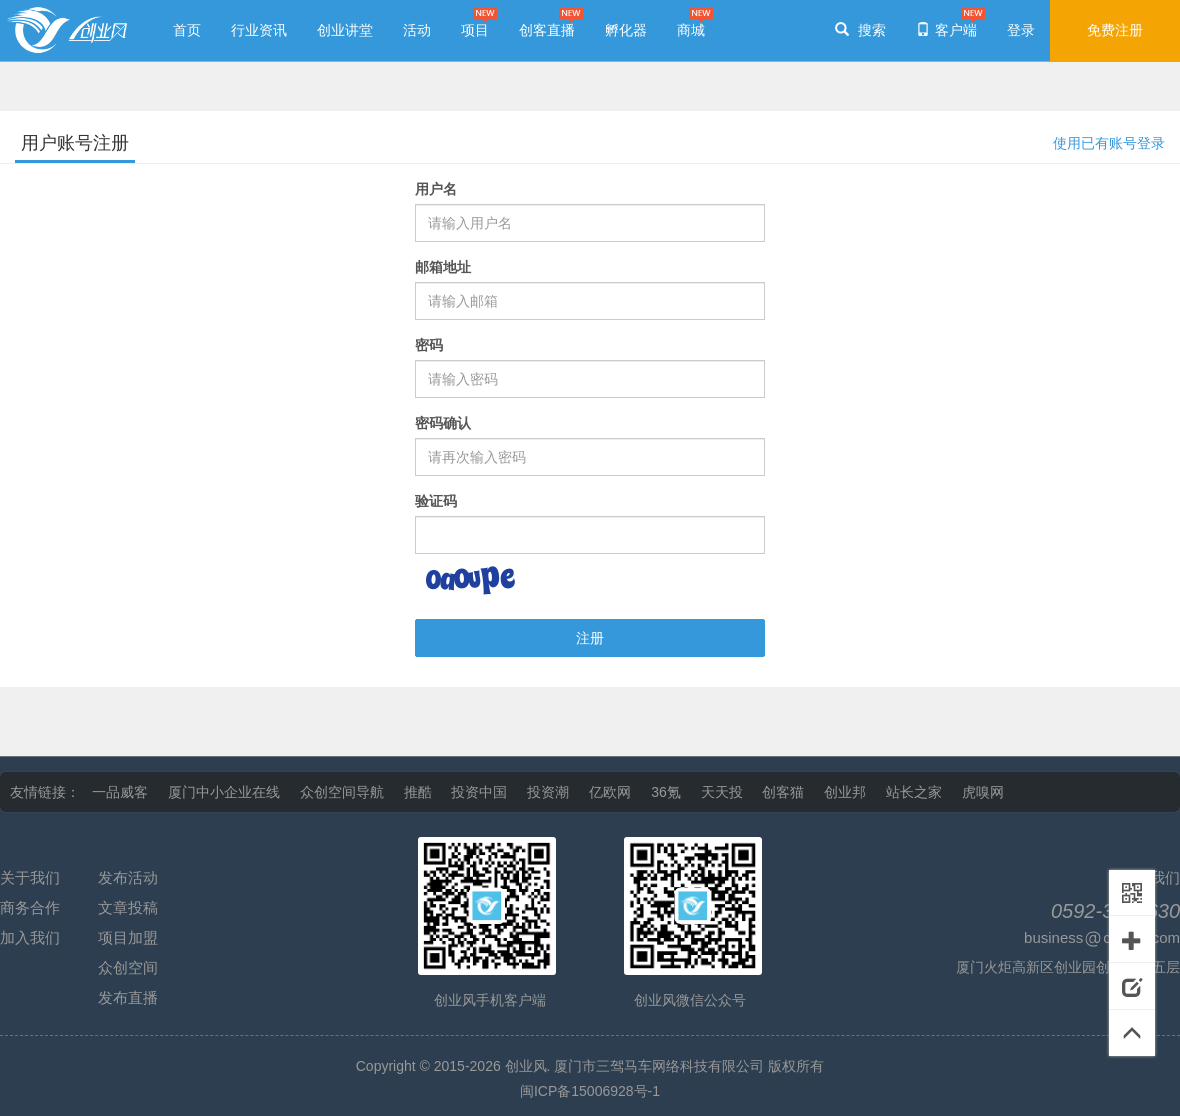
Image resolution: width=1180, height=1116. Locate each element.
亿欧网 (610, 792)
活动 (417, 30)
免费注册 (1115, 30)
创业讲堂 (345, 30)
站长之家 (914, 792)
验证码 (436, 501)
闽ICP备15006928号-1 (590, 1091)
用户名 (436, 189)
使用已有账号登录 (1109, 143)
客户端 (946, 30)
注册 (590, 638)
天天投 (722, 792)
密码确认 (443, 423)
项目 (475, 30)
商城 (691, 30)
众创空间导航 (342, 792)
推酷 (418, 792)
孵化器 (626, 30)
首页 (187, 30)
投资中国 (479, 792)
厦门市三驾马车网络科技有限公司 (659, 1066)
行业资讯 (259, 30)
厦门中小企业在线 (224, 792)
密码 (429, 345)
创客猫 (783, 792)
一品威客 (120, 792)
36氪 (666, 792)
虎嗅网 (983, 792)
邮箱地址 (443, 267)
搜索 (860, 30)
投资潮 (548, 792)
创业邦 (845, 792)
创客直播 (547, 30)
